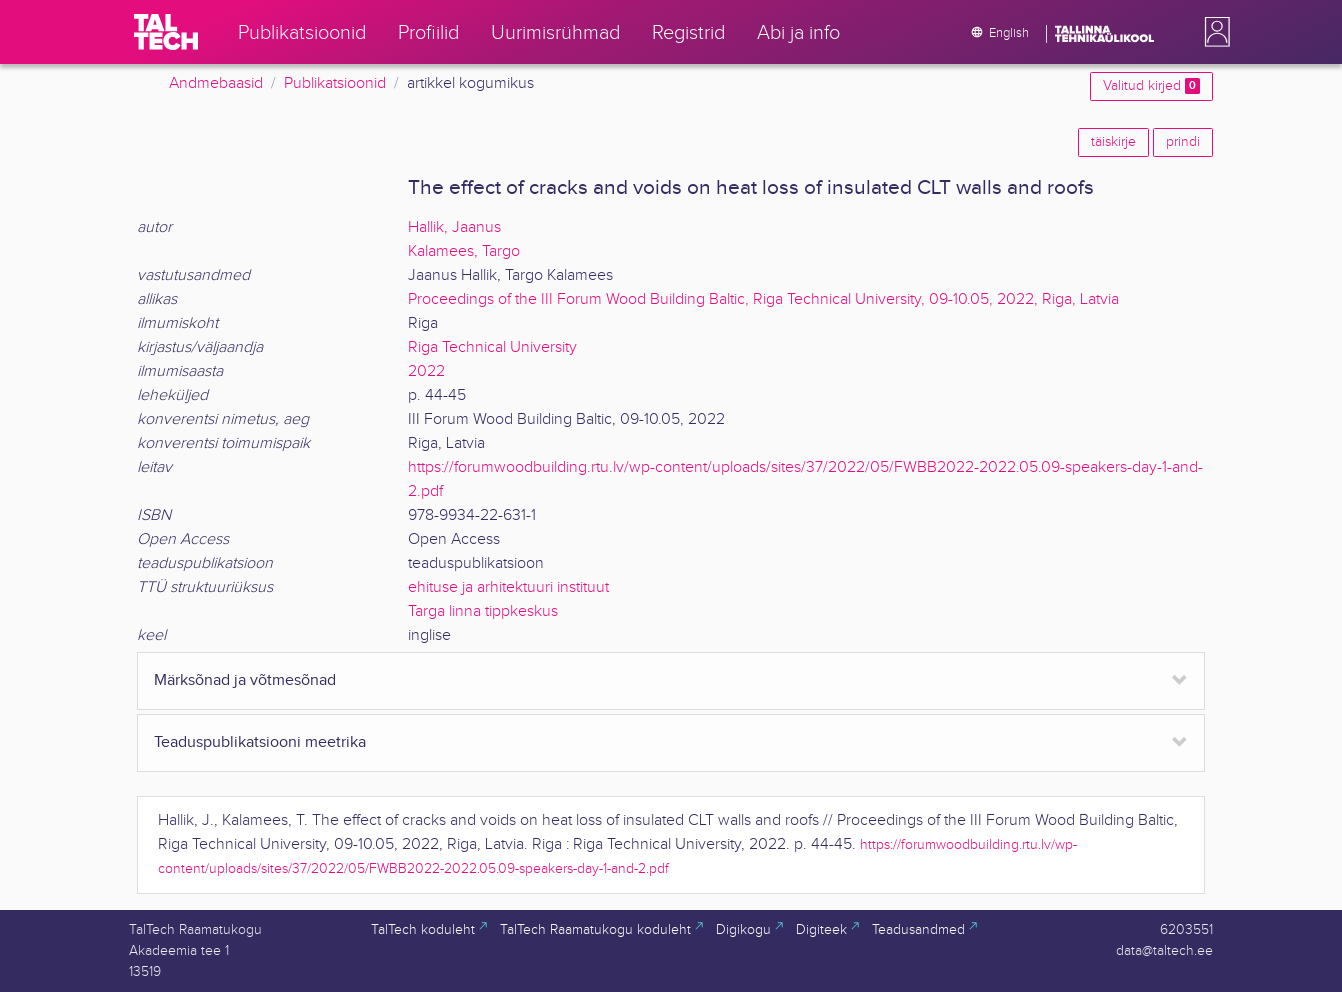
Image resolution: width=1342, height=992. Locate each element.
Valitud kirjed (1151, 86)
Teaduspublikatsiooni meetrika (260, 742)
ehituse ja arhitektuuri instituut (508, 587)
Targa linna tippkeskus (483, 611)
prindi (1183, 142)
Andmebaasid (216, 83)
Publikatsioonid (335, 83)
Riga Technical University (492, 347)
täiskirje (1113, 142)
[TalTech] (166, 32)
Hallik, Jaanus (454, 227)
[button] (1213, 32)
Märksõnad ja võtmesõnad (245, 680)
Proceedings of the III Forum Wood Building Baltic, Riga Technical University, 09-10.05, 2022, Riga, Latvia (763, 299)
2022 (426, 371)
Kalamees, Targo (464, 251)
